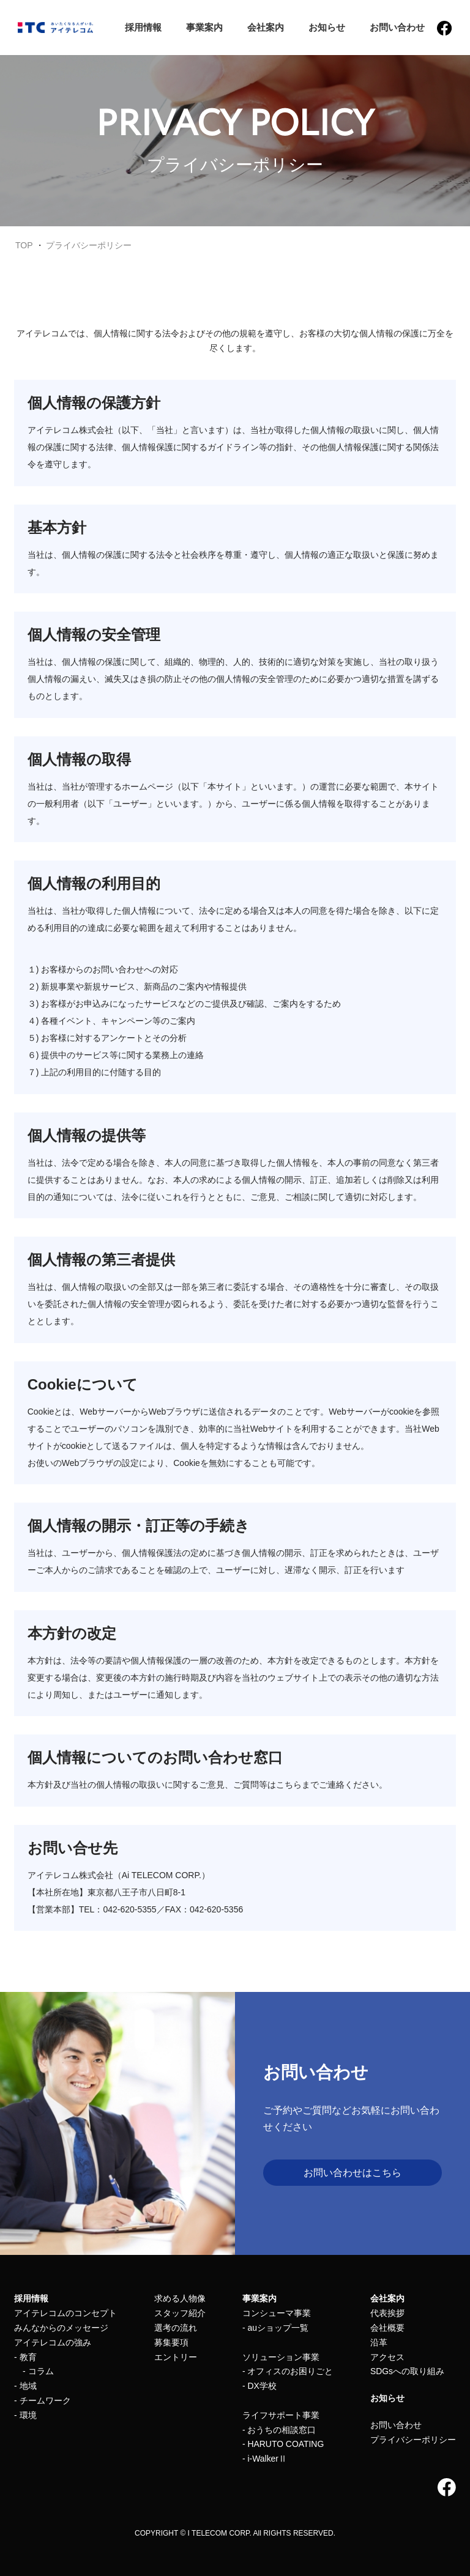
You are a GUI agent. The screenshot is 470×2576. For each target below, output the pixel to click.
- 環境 (25, 2415)
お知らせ (326, 27)
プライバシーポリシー (89, 245)
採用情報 (142, 27)
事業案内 (203, 27)
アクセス (387, 2357)
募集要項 (171, 2342)
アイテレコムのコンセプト (65, 2313)
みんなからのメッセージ (61, 2328)
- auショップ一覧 (275, 2328)
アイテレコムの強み (52, 2342)
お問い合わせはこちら (352, 2172)
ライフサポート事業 (280, 2415)
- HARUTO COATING (283, 2444)
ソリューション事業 (280, 2357)
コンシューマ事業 (276, 2313)
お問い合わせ (396, 27)
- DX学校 (259, 2386)
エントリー (175, 2357)
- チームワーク (42, 2400)
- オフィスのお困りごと (288, 2371)
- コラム (34, 2371)
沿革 (378, 2342)
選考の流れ (175, 2328)
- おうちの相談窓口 (279, 2430)
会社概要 (387, 2328)
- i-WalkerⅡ (264, 2458)
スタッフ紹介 (179, 2313)
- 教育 (25, 2357)
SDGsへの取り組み (407, 2371)
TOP (24, 245)
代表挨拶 (387, 2313)
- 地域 (25, 2386)
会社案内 (265, 27)
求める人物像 (179, 2298)
